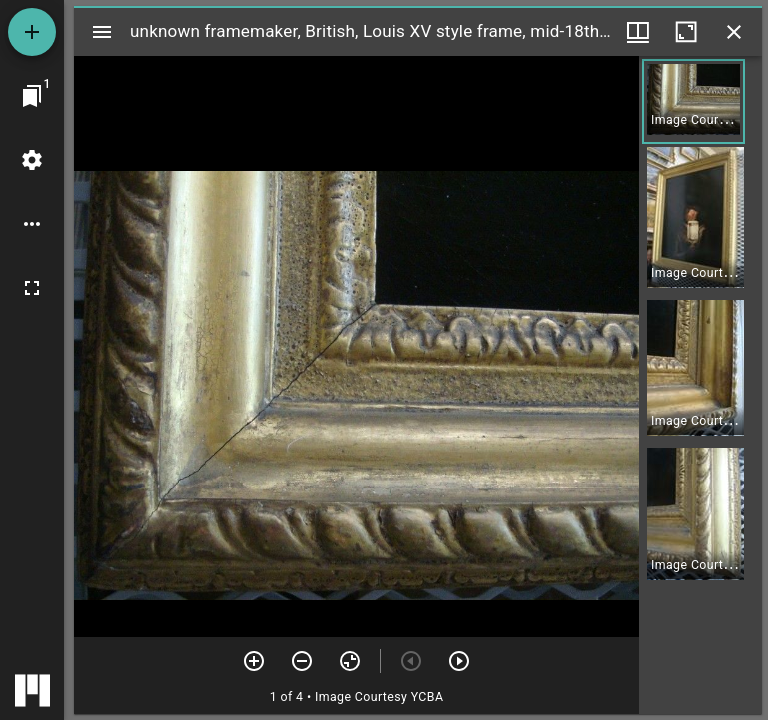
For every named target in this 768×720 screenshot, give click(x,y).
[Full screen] (32, 288)
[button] (693, 101)
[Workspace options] (32, 224)
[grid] (700, 385)
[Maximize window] (686, 32)
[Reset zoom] (350, 661)
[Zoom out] (302, 661)
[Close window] (734, 32)
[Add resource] (32, 32)
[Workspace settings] (32, 160)
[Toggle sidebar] (102, 32)
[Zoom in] (254, 661)
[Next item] (459, 661)
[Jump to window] (32, 96)
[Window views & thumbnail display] (638, 32)
